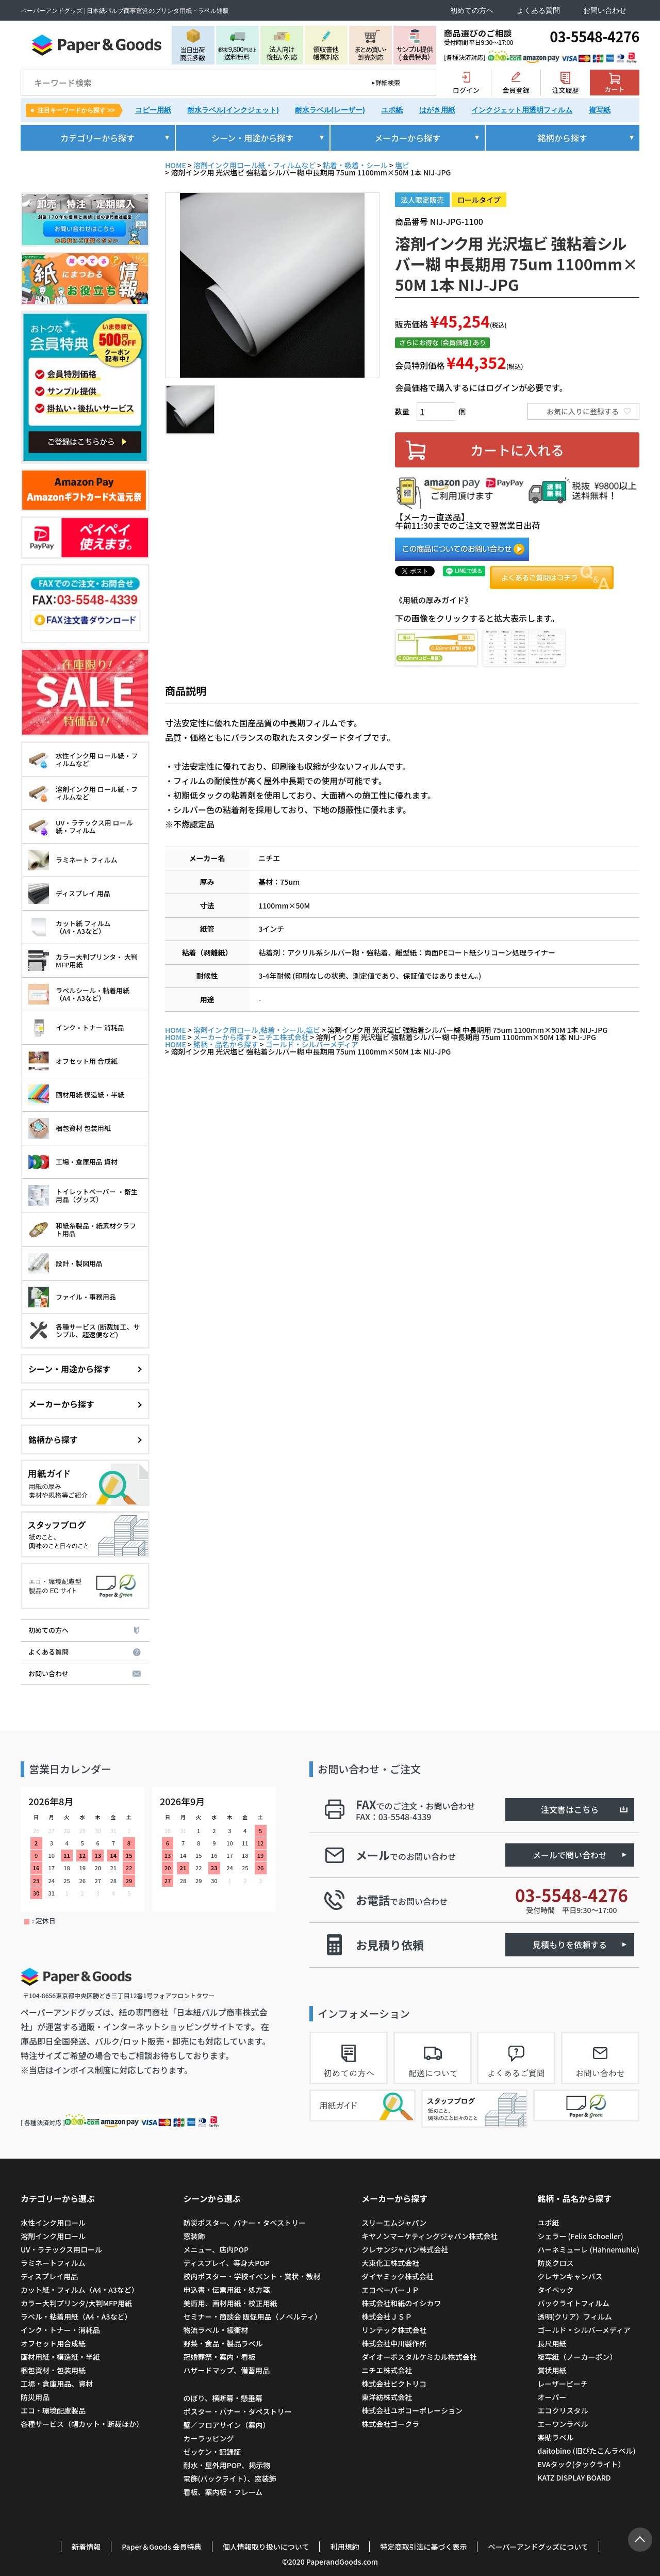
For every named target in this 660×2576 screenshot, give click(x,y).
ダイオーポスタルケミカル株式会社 (419, 2357)
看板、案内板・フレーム (222, 2492)
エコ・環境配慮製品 (53, 2410)
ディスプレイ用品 (49, 2276)
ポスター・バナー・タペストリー (237, 2411)
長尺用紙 (551, 2343)
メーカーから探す (222, 1037)
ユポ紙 (392, 110)
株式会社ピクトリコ (393, 2383)
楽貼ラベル (555, 2437)
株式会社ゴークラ (390, 2424)
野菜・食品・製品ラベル (222, 2343)
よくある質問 (538, 10)
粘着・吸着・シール (355, 165)
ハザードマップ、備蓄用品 (226, 2370)
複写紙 (599, 110)
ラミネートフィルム (53, 2263)
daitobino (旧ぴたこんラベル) (586, 2450)
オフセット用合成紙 (53, 2343)
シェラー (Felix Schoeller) (580, 2236)
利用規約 (344, 2546)
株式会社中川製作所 (393, 2343)
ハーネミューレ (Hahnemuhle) (588, 2249)
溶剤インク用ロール (53, 2236)
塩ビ (402, 165)
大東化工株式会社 (390, 2263)
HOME (175, 165)
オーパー (551, 2397)
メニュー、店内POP (216, 2249)
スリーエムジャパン (393, 2222)
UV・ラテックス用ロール (61, 2249)
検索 (421, 82)
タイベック (555, 2290)
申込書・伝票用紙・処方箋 (226, 2290)
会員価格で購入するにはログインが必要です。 (481, 387)
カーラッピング (208, 2438)
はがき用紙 (437, 110)
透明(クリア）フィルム (574, 2316)
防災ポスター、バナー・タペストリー (244, 2222)
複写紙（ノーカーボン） (577, 2357)
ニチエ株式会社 (283, 1037)
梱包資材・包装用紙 (53, 2370)
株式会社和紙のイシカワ (401, 2303)
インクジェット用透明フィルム (521, 110)
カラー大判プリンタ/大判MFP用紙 (76, 2303)
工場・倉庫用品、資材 (57, 2383)
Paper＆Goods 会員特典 (162, 2546)
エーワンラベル (562, 2424)
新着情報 (86, 2546)
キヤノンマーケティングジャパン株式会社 (429, 2236)
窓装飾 (194, 2236)
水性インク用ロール (53, 2222)
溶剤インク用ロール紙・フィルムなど (254, 165)
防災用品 (35, 2397)
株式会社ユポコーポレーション (412, 2410)
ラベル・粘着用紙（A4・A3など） (76, 2316)
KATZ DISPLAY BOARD (573, 2477)
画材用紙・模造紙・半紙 (60, 2357)
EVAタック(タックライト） (581, 2464)
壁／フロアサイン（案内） (226, 2425)
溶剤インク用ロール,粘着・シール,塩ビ (256, 1030)
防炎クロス (555, 2263)
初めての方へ (471, 10)
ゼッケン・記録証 (212, 2452)
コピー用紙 (153, 110)
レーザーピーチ (562, 2383)
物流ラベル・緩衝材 (215, 2330)
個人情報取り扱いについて (266, 2546)
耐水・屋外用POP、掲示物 (227, 2465)
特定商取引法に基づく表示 (423, 2546)
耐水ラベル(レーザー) (330, 110)
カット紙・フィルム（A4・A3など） (80, 2290)
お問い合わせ (604, 10)
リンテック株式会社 (393, 2330)
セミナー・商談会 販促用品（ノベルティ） (252, 2316)
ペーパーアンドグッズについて (538, 2546)
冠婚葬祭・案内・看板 (219, 2357)
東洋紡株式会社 (386, 2397)
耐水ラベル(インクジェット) (232, 110)
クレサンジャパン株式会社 (404, 2249)
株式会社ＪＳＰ (386, 2316)
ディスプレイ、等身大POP (226, 2263)
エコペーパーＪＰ (390, 2290)
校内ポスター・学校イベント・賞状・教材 (251, 2276)
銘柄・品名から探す (225, 1044)
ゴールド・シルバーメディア (312, 1044)
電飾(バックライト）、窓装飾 (229, 2478)
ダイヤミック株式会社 (397, 2276)
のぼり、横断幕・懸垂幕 (222, 2398)
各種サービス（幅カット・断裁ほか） (82, 2424)
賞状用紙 (551, 2370)
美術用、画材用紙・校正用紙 (230, 2303)
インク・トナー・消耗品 (60, 2330)
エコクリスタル (562, 2410)
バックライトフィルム (573, 2303)
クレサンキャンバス (569, 2276)
